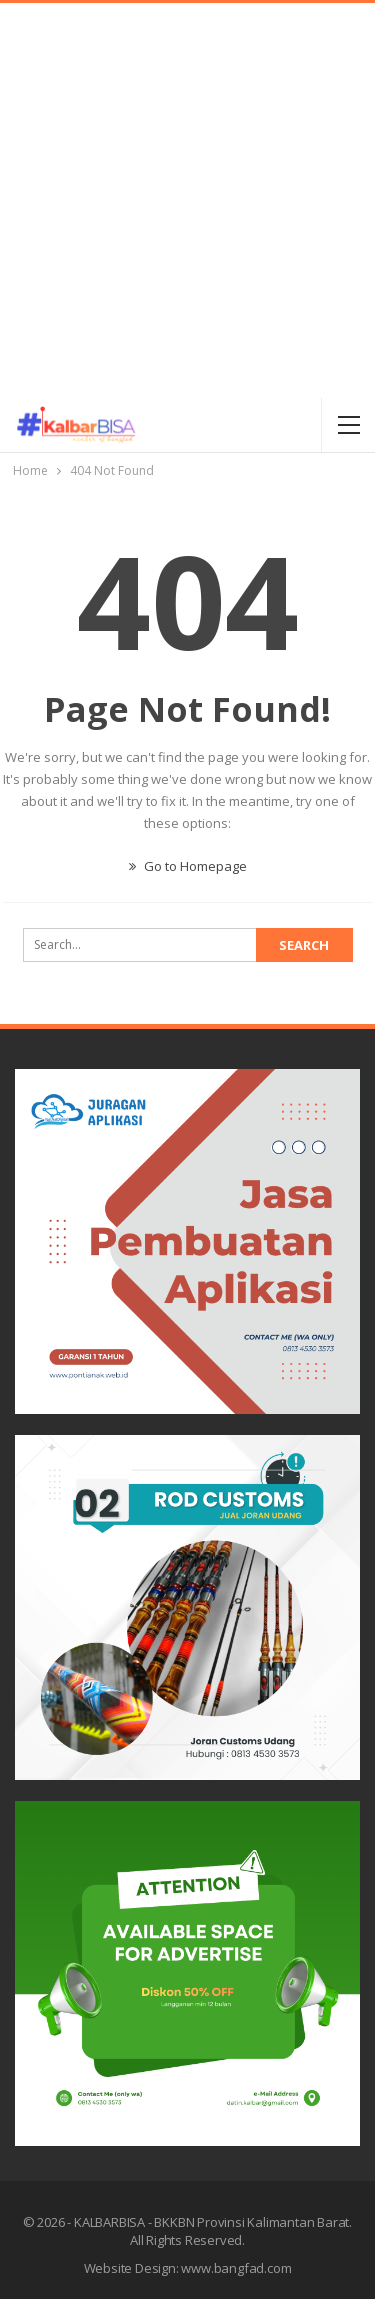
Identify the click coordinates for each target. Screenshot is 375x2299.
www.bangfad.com (236, 2268)
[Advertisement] (187, 200)
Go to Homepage (188, 866)
